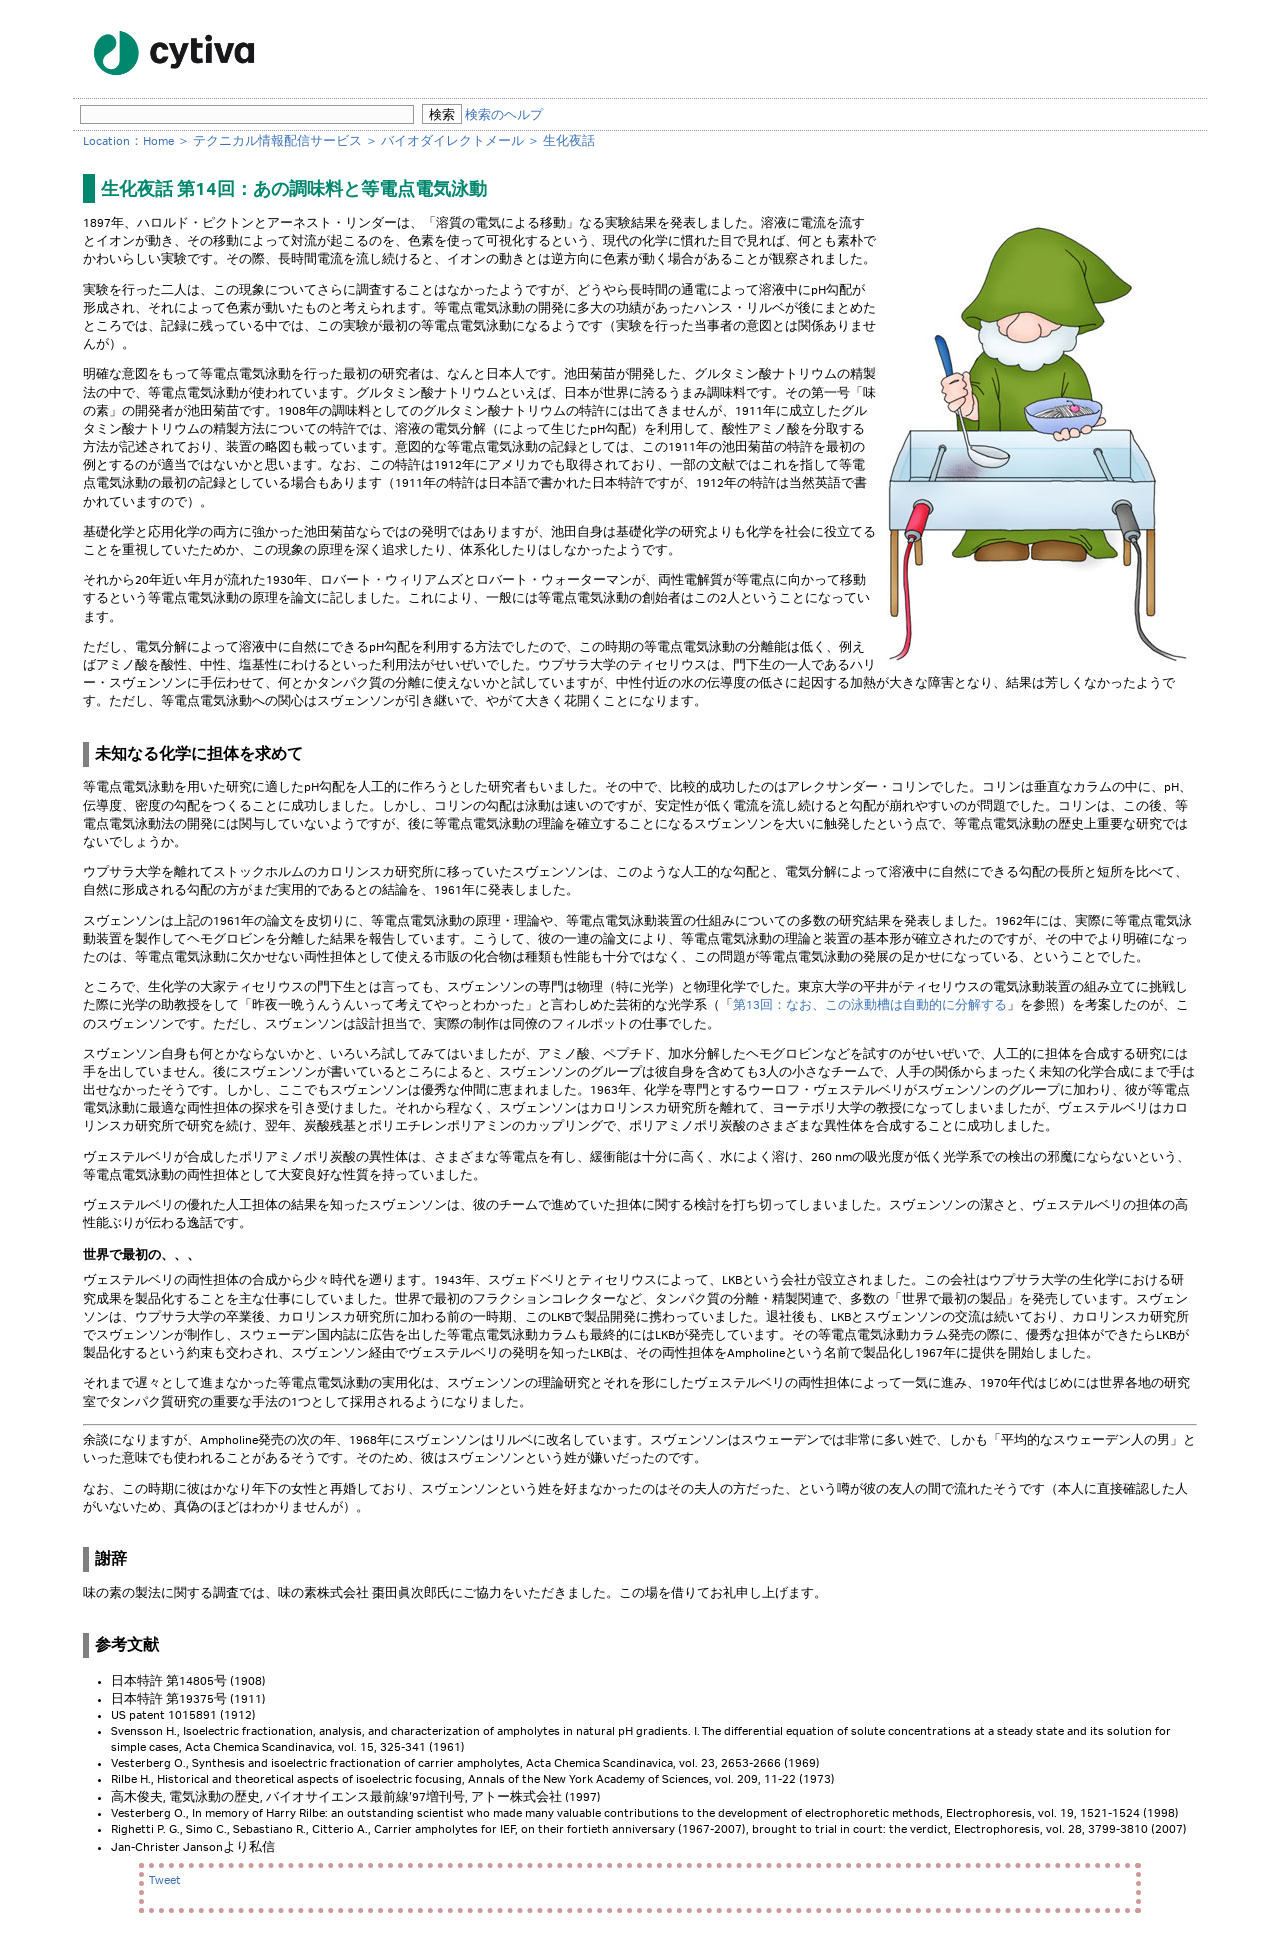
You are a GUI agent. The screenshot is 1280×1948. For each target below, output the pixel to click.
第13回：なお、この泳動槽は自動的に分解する (870, 1005)
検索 (442, 114)
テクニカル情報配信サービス (277, 141)
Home (158, 141)
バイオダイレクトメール (452, 141)
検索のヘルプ (504, 115)
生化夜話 (569, 141)
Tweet (165, 1880)
